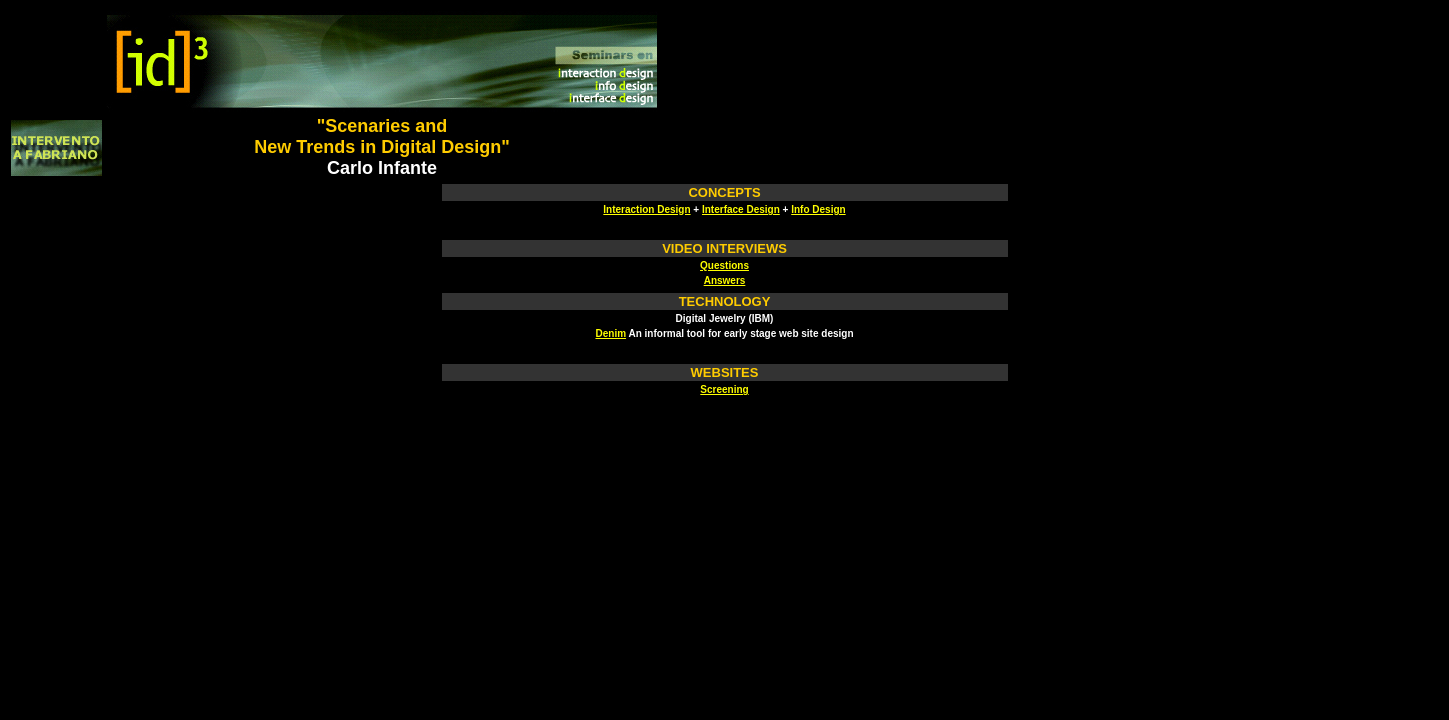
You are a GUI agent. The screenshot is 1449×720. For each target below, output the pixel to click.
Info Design (818, 209)
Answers (725, 280)
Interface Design (741, 209)
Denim (610, 333)
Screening (724, 389)
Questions (724, 265)
